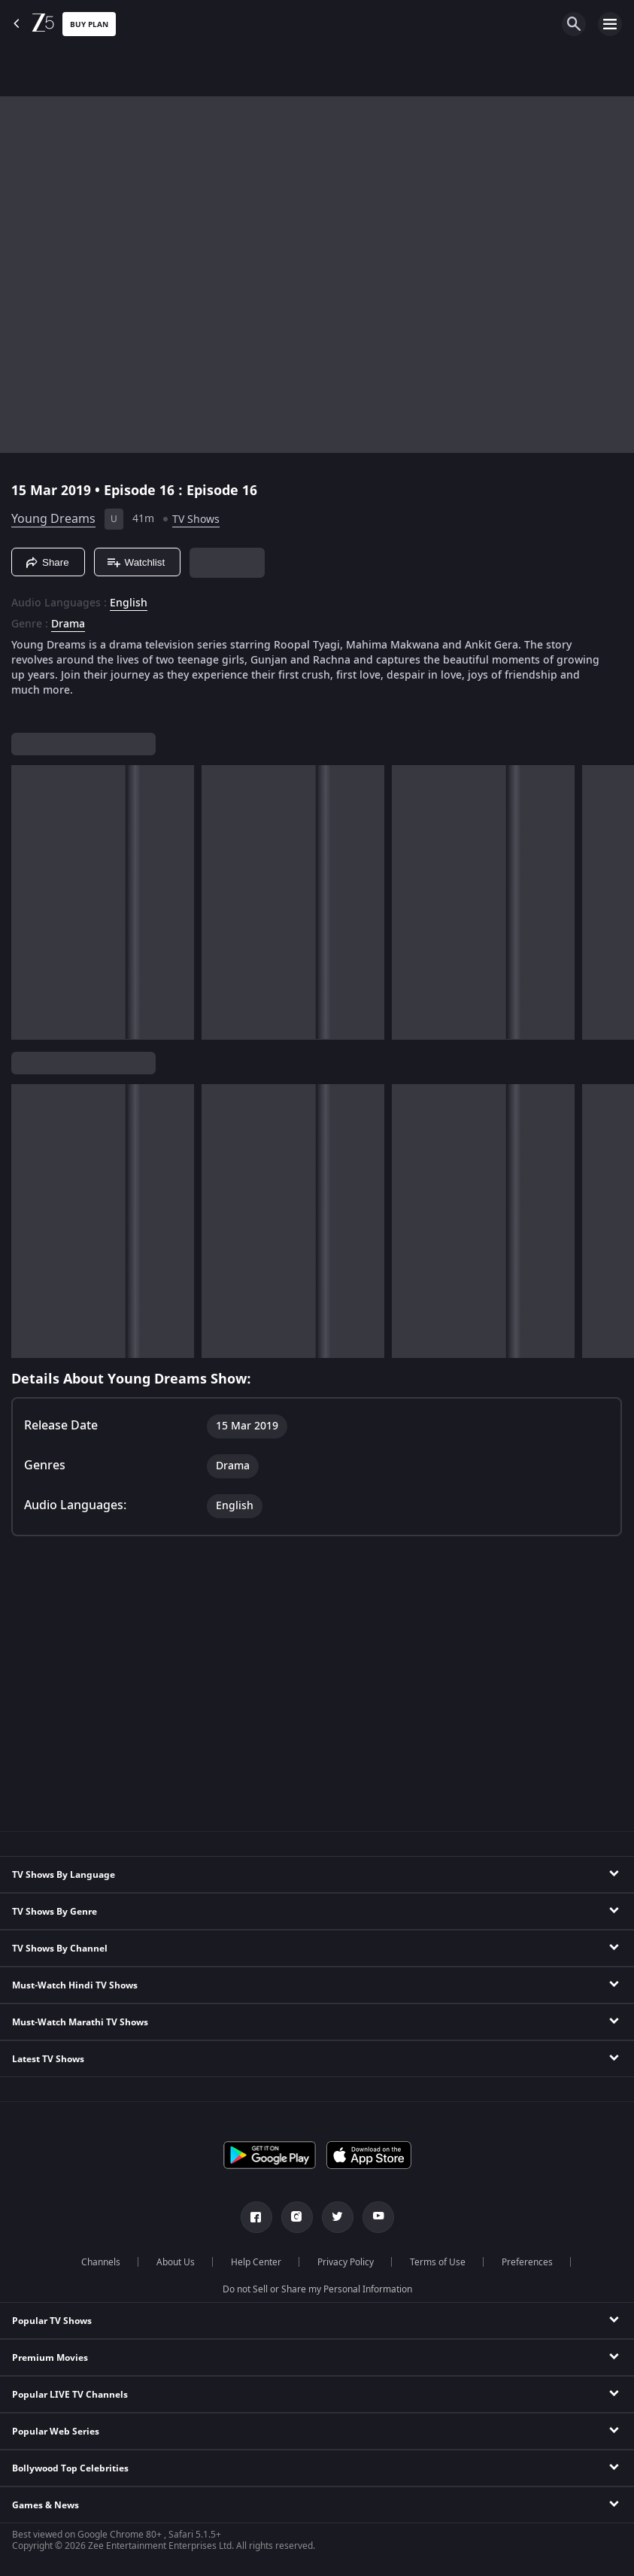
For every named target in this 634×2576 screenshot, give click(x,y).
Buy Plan (89, 24)
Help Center (256, 2262)
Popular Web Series (55, 2431)
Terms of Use (438, 2262)
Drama (68, 624)
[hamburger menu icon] (610, 24)
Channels (100, 2262)
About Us (175, 2262)
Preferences (527, 2262)
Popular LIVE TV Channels (70, 2394)
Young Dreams (53, 519)
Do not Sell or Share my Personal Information (317, 2289)
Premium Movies (50, 2357)
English (128, 603)
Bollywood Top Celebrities (70, 2468)
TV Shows (196, 519)
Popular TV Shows (52, 2320)
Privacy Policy (345, 2262)
